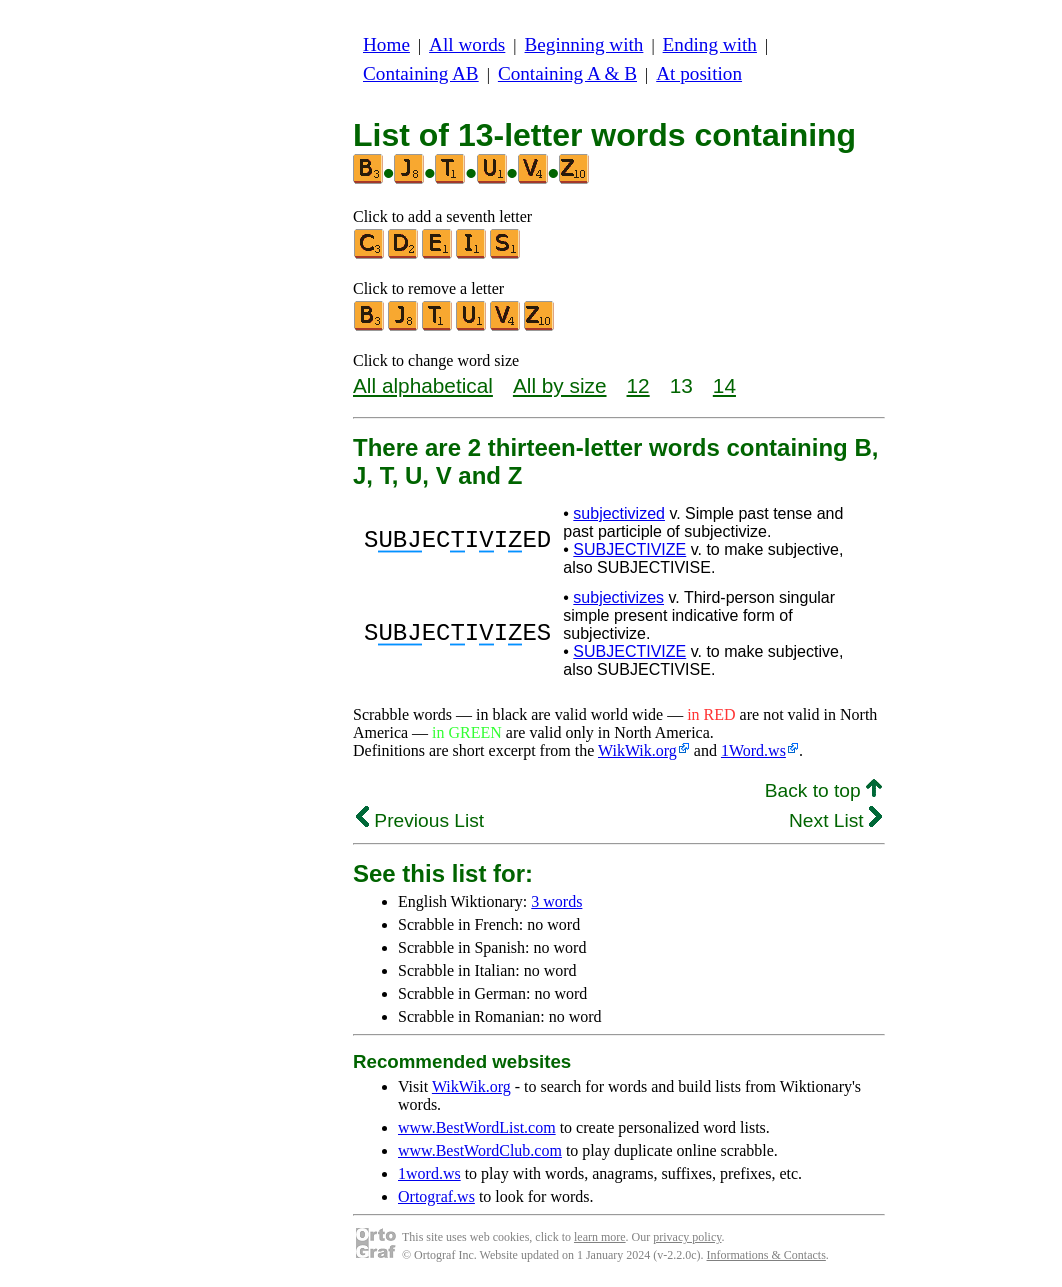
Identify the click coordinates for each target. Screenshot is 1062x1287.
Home (386, 44)
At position (699, 73)
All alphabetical (423, 385)
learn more (600, 1237)
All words (467, 44)
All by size (560, 385)
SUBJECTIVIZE (629, 549)
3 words (556, 901)
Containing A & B (567, 73)
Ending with (710, 44)
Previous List (420, 820)
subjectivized (619, 513)
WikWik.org (637, 750)
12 (638, 385)
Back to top (823, 790)
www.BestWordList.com (477, 1127)
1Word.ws (753, 750)
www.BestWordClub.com (480, 1150)
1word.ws (429, 1173)
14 (724, 385)
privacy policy (687, 1237)
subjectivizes (618, 597)
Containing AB (421, 73)
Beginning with (584, 44)
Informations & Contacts (766, 1255)
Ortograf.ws (436, 1196)
